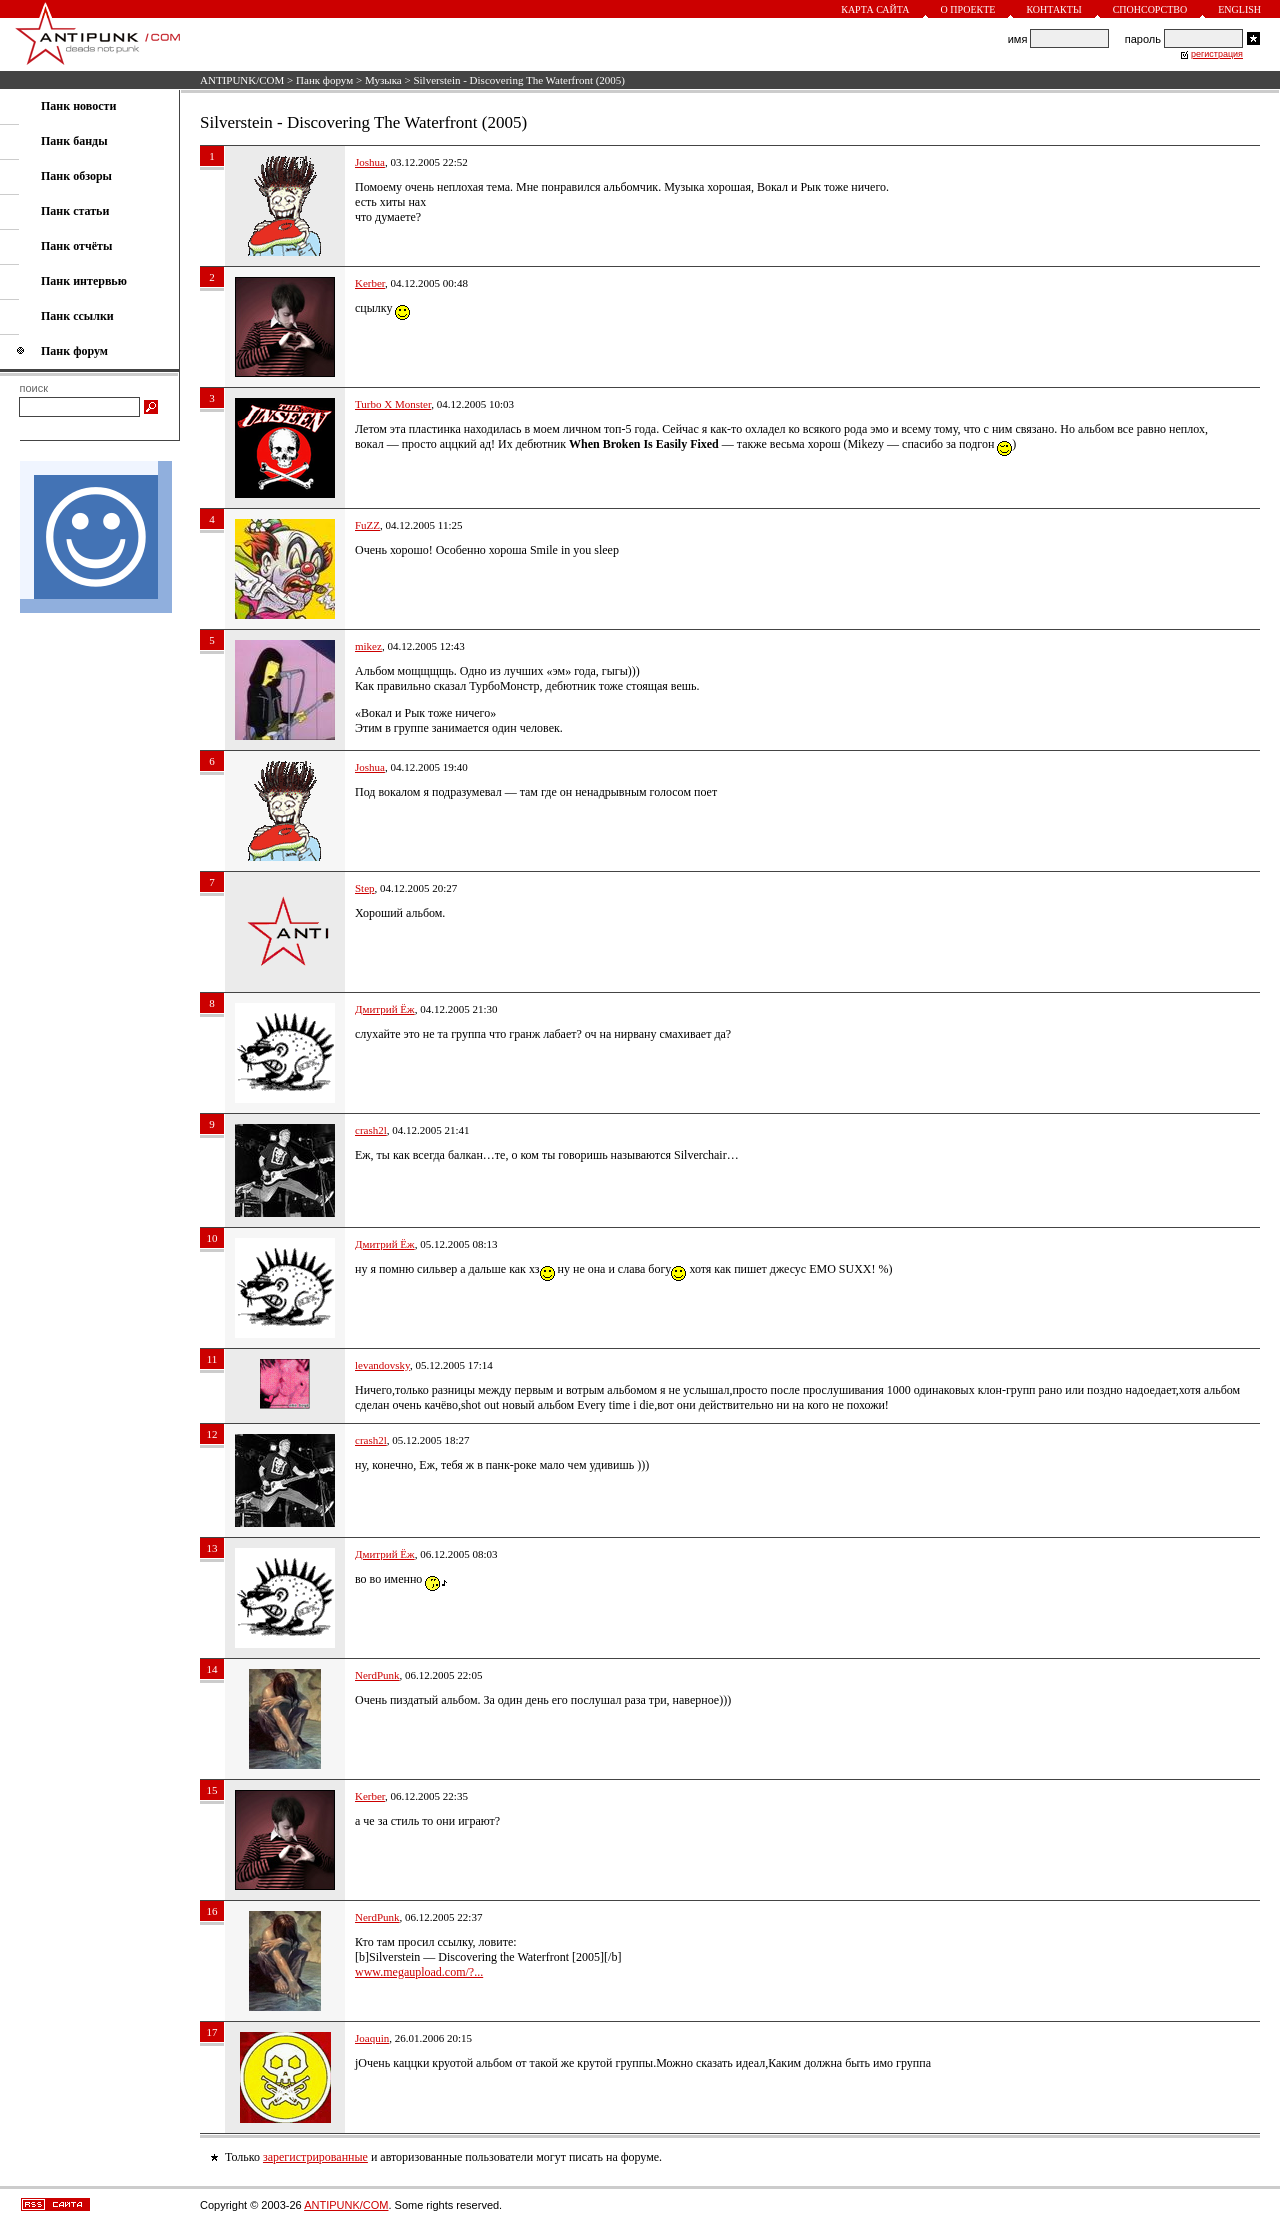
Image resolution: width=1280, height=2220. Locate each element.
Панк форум (324, 80)
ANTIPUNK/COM (242, 80)
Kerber (370, 283)
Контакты (1053, 9)
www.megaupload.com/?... (419, 1972)
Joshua (370, 162)
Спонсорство (1150, 9)
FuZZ (367, 525)
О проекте (968, 9)
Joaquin (372, 2038)
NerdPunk (377, 1675)
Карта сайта (875, 9)
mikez (368, 646)
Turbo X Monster (393, 404)
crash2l (371, 1130)
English (1239, 9)
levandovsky (382, 1365)
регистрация (1217, 54)
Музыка (383, 80)
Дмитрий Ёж (385, 1009)
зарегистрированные (315, 2157)
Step (365, 888)
